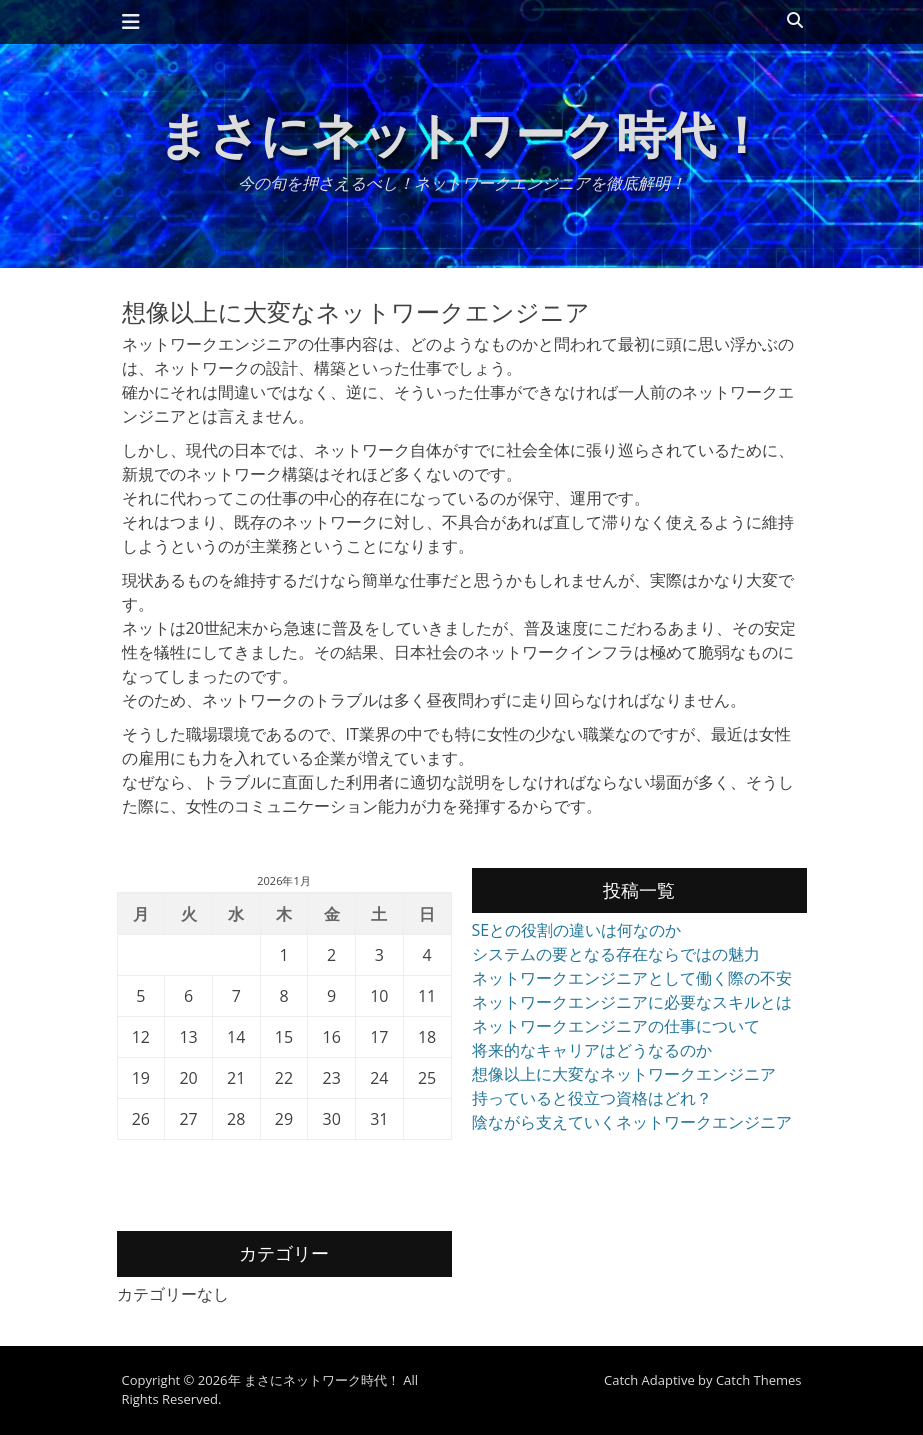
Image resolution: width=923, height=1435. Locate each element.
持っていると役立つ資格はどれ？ (592, 1098)
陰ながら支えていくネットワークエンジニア (632, 1122)
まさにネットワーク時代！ (462, 134)
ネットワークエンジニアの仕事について (616, 1026)
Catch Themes (759, 1380)
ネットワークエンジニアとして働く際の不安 (632, 978)
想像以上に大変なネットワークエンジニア (624, 1074)
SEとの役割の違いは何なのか (577, 930)
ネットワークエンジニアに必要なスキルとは (632, 1002)
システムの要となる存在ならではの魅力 (616, 954)
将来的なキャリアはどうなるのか (592, 1050)
